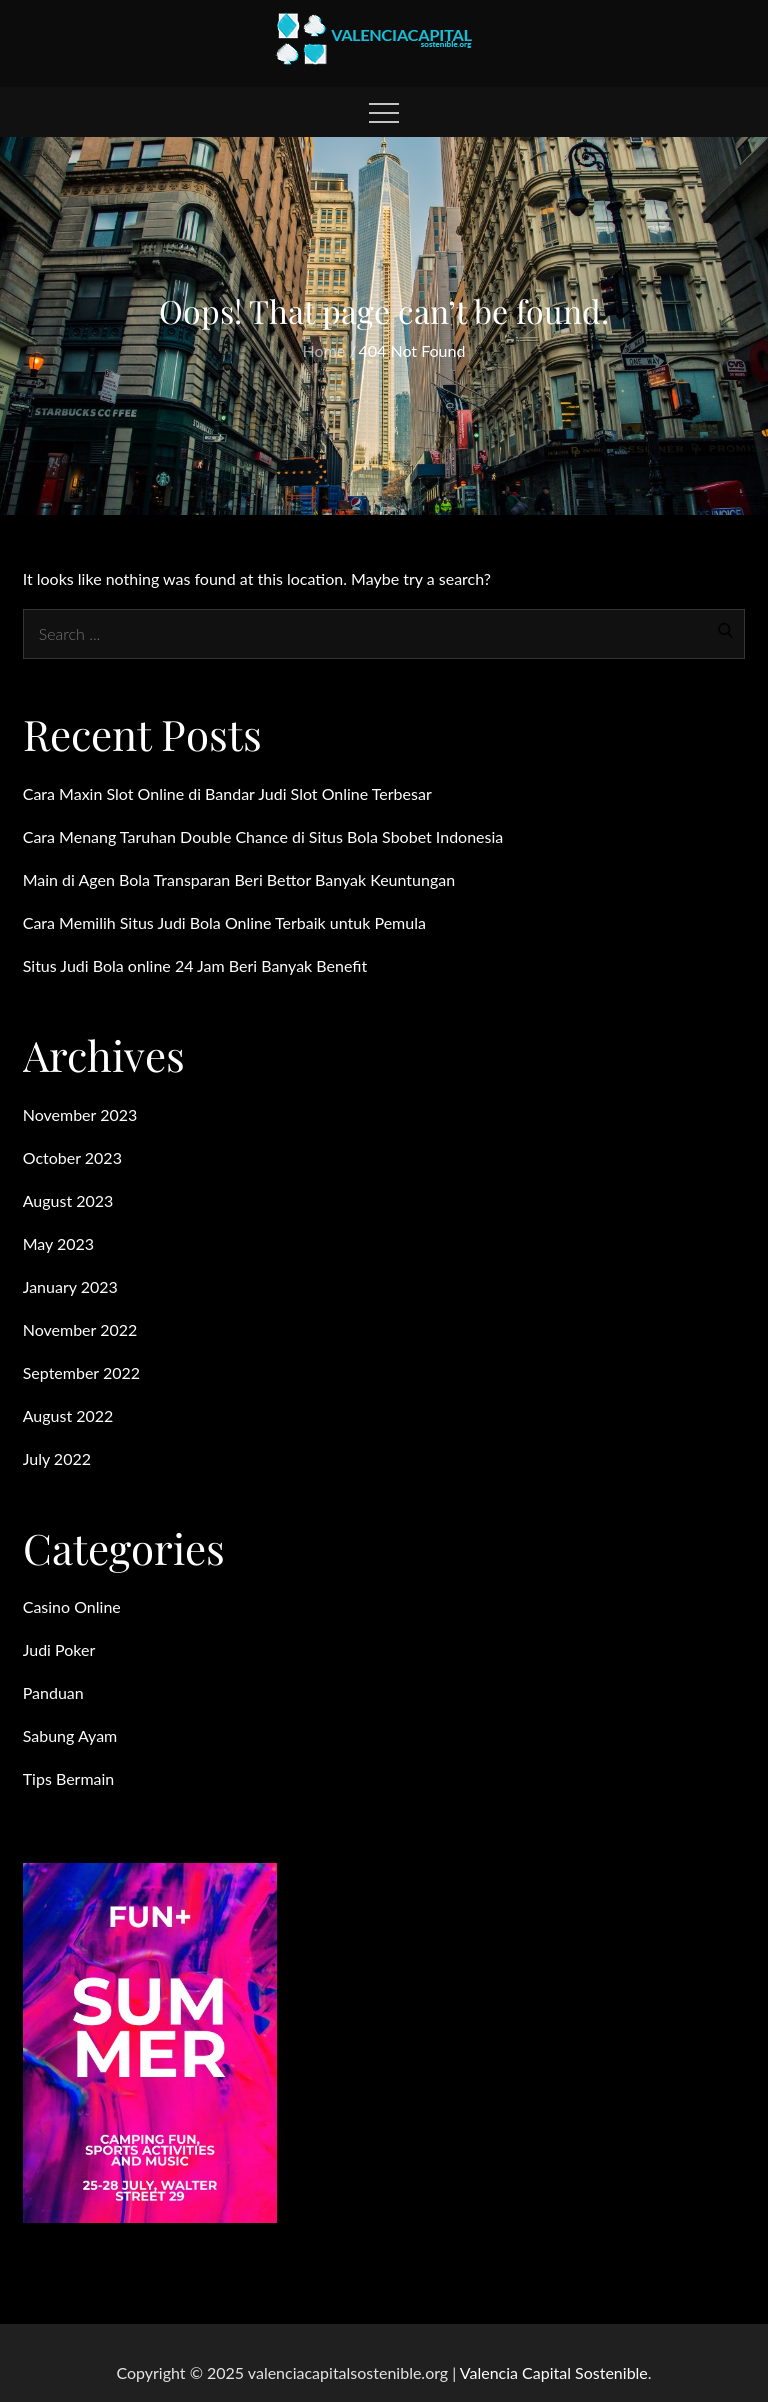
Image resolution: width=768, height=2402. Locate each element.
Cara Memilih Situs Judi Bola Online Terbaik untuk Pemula (224, 922)
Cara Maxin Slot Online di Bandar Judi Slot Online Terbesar (227, 793)
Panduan (53, 1692)
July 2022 (57, 1458)
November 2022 (80, 1329)
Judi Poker (59, 1649)
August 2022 (68, 1415)
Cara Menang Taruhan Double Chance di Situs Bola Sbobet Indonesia (263, 836)
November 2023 (80, 1114)
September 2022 (81, 1372)
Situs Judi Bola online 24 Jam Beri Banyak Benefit (195, 965)
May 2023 (58, 1243)
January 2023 (70, 1286)
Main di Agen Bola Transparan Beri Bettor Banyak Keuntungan (239, 879)
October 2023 (72, 1157)
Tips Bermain (69, 1778)
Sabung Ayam (70, 1735)
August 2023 (68, 1200)
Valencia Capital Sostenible (554, 2372)
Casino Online (72, 1606)
